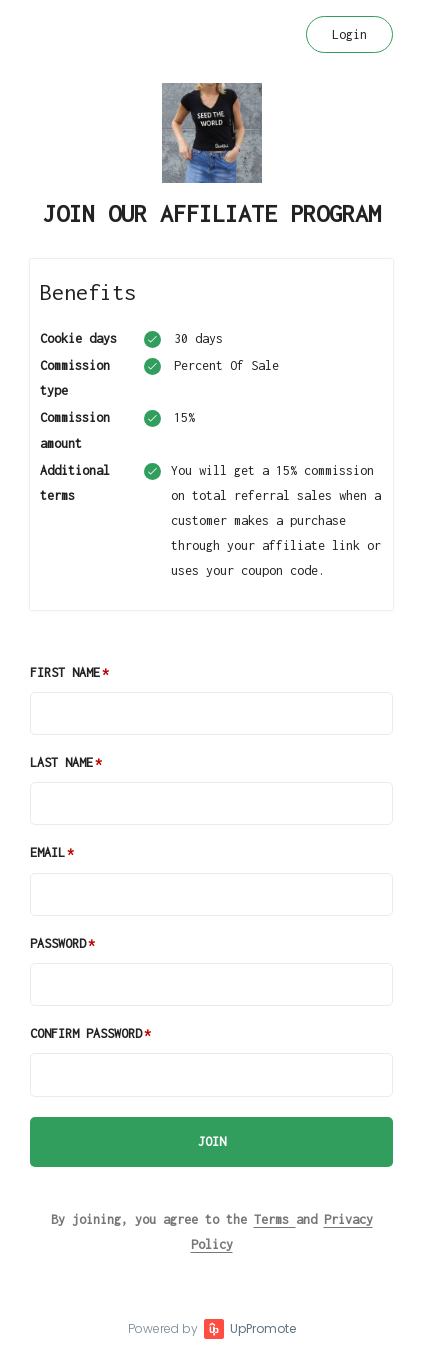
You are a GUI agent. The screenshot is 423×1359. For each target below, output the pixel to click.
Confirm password (86, 1033)
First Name (65, 672)
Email (47, 852)
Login (349, 34)
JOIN (212, 1141)
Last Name (61, 762)
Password (58, 943)
